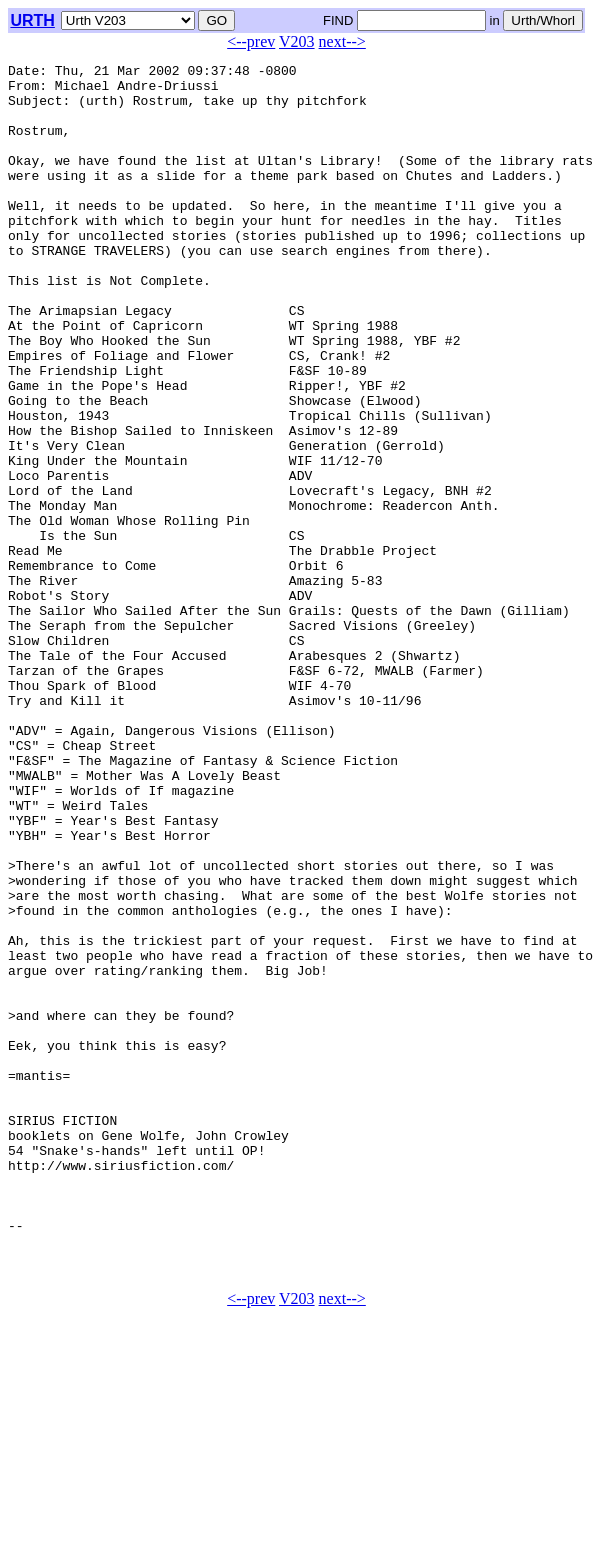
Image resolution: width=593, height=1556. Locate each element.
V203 (297, 41)
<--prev (251, 41)
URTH (32, 20)
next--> (342, 41)
